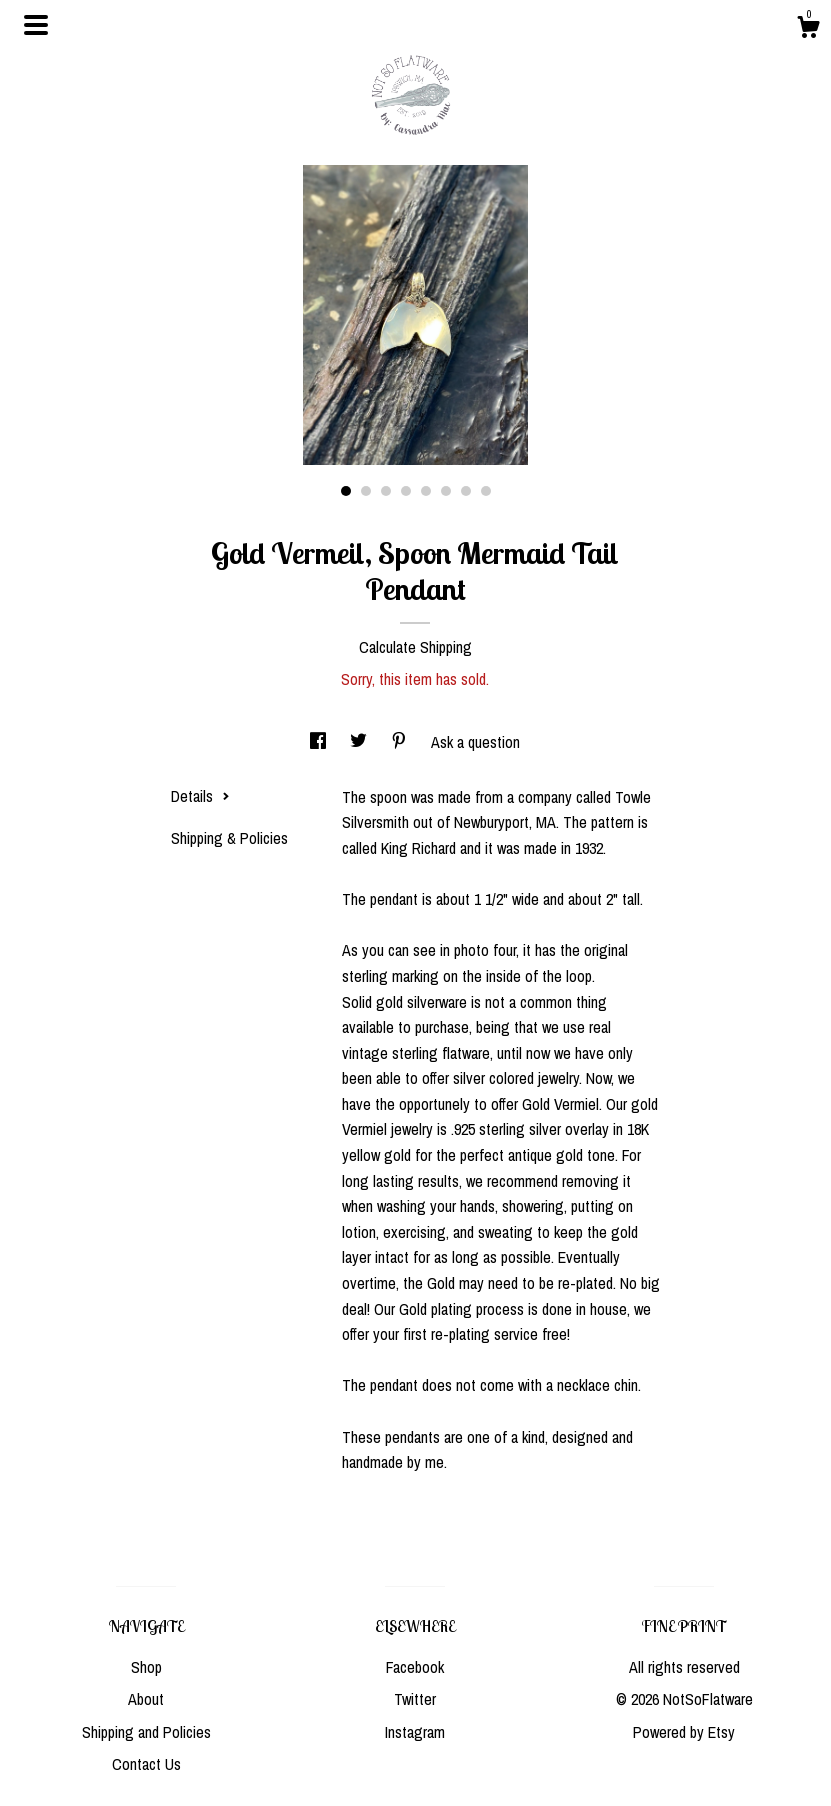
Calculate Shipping (415, 647)
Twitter (415, 1699)
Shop (146, 1667)
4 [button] (406, 491)
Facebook (415, 1667)
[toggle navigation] (36, 25)
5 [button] (426, 491)
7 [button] (466, 491)
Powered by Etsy (684, 1732)
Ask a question (475, 742)
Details (200, 796)
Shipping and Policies (146, 1732)
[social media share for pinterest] (401, 742)
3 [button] (386, 491)
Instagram (415, 1732)
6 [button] (446, 491)
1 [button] (346, 491)
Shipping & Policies (229, 838)
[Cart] (808, 30)
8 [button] (486, 491)
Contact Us (146, 1764)
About (146, 1699)
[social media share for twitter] (360, 742)
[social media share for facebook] (320, 742)
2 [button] (366, 491)
